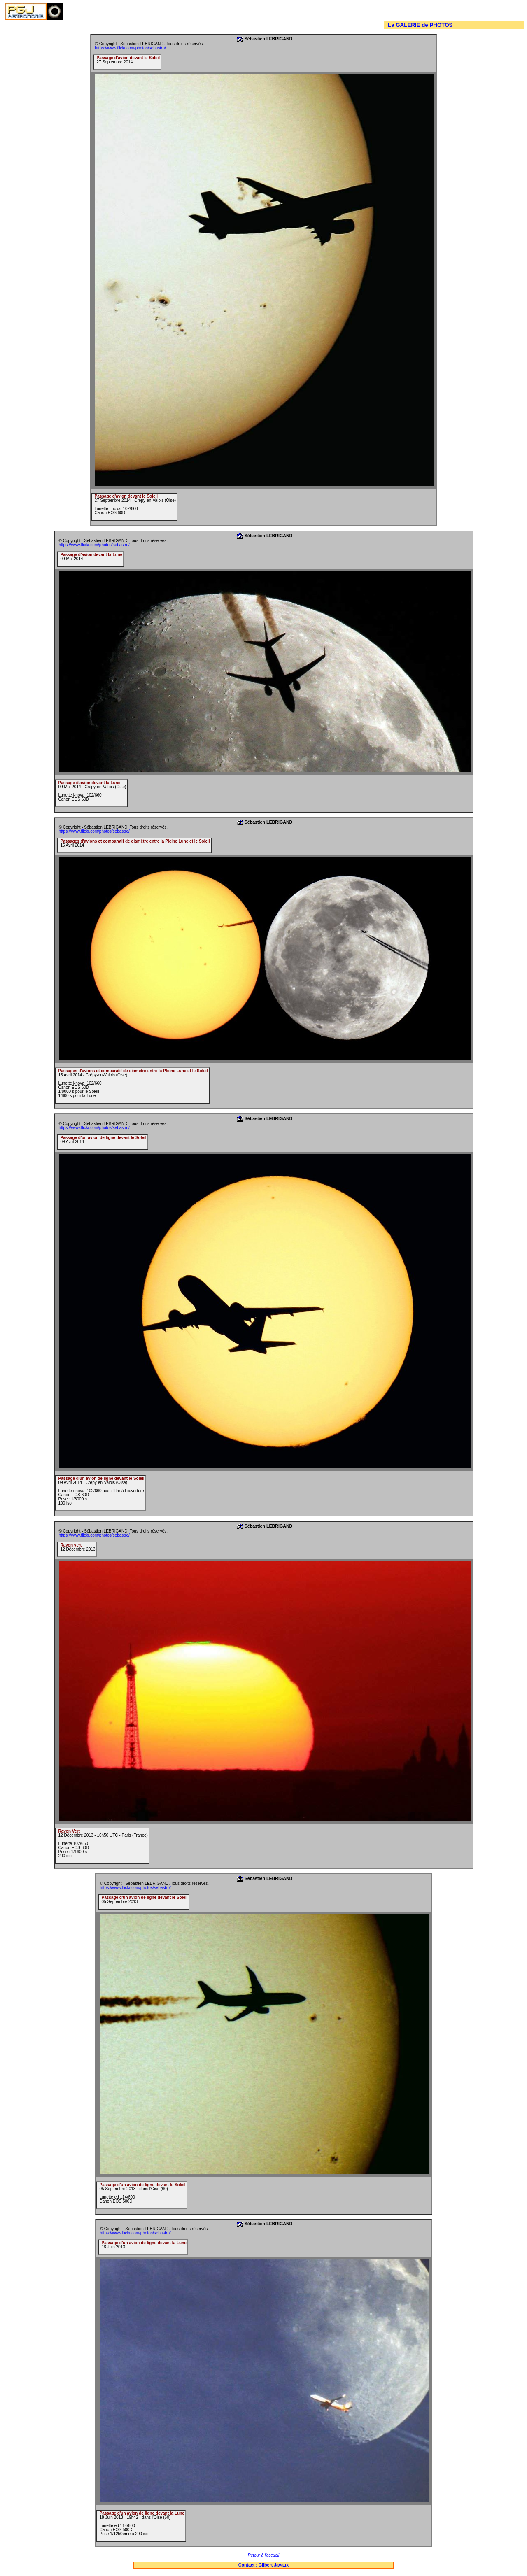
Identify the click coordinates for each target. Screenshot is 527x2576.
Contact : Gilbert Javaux (263, 2564)
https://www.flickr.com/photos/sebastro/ (130, 48)
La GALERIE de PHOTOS (420, 25)
